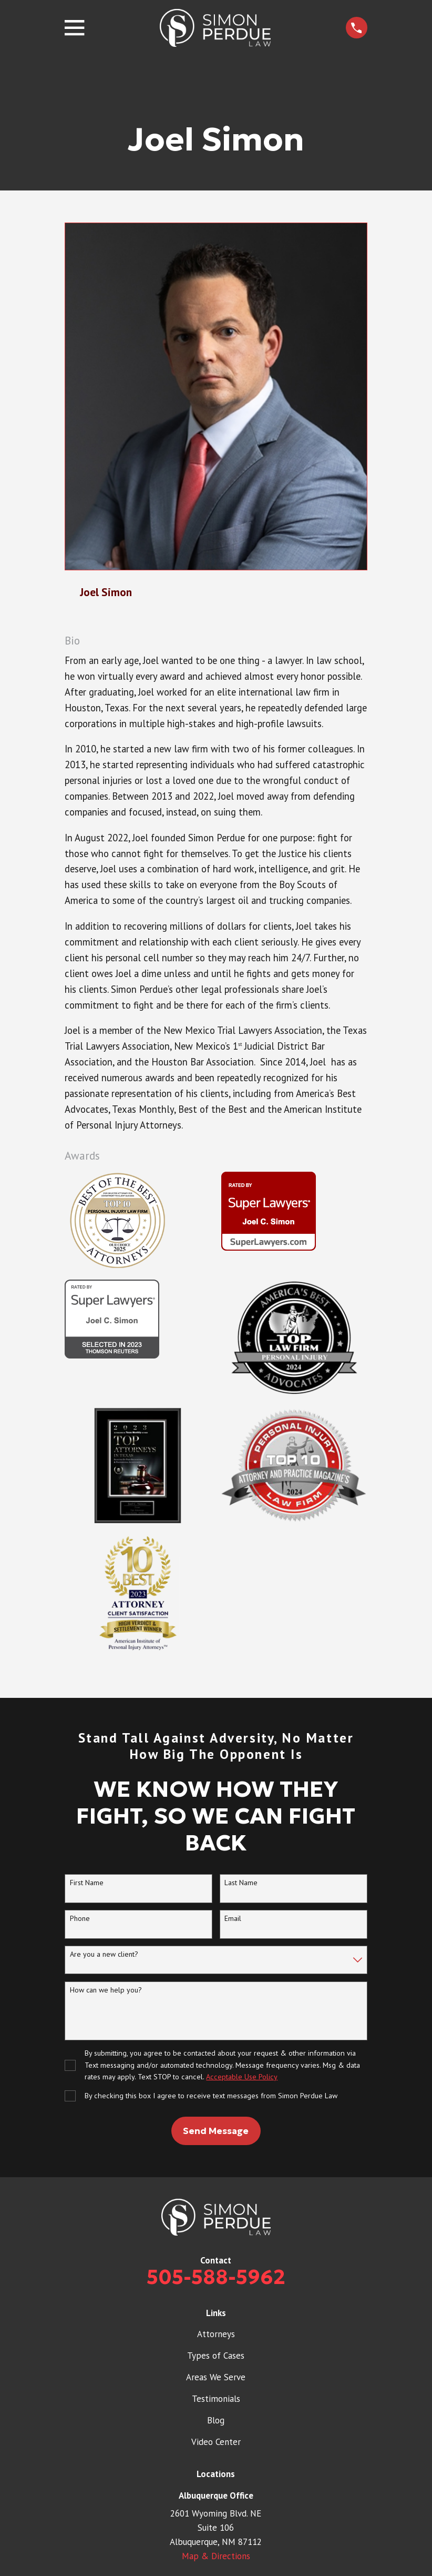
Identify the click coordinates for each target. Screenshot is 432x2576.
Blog (215, 2420)
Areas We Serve (215, 2377)
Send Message (216, 2131)
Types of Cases (215, 2355)
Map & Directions (216, 2556)
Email (232, 1918)
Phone (80, 1918)
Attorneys (216, 2334)
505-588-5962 (216, 2277)
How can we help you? (106, 1990)
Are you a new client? (104, 1954)
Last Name (241, 1882)
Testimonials (216, 2398)
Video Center (216, 2442)
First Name (87, 1882)
